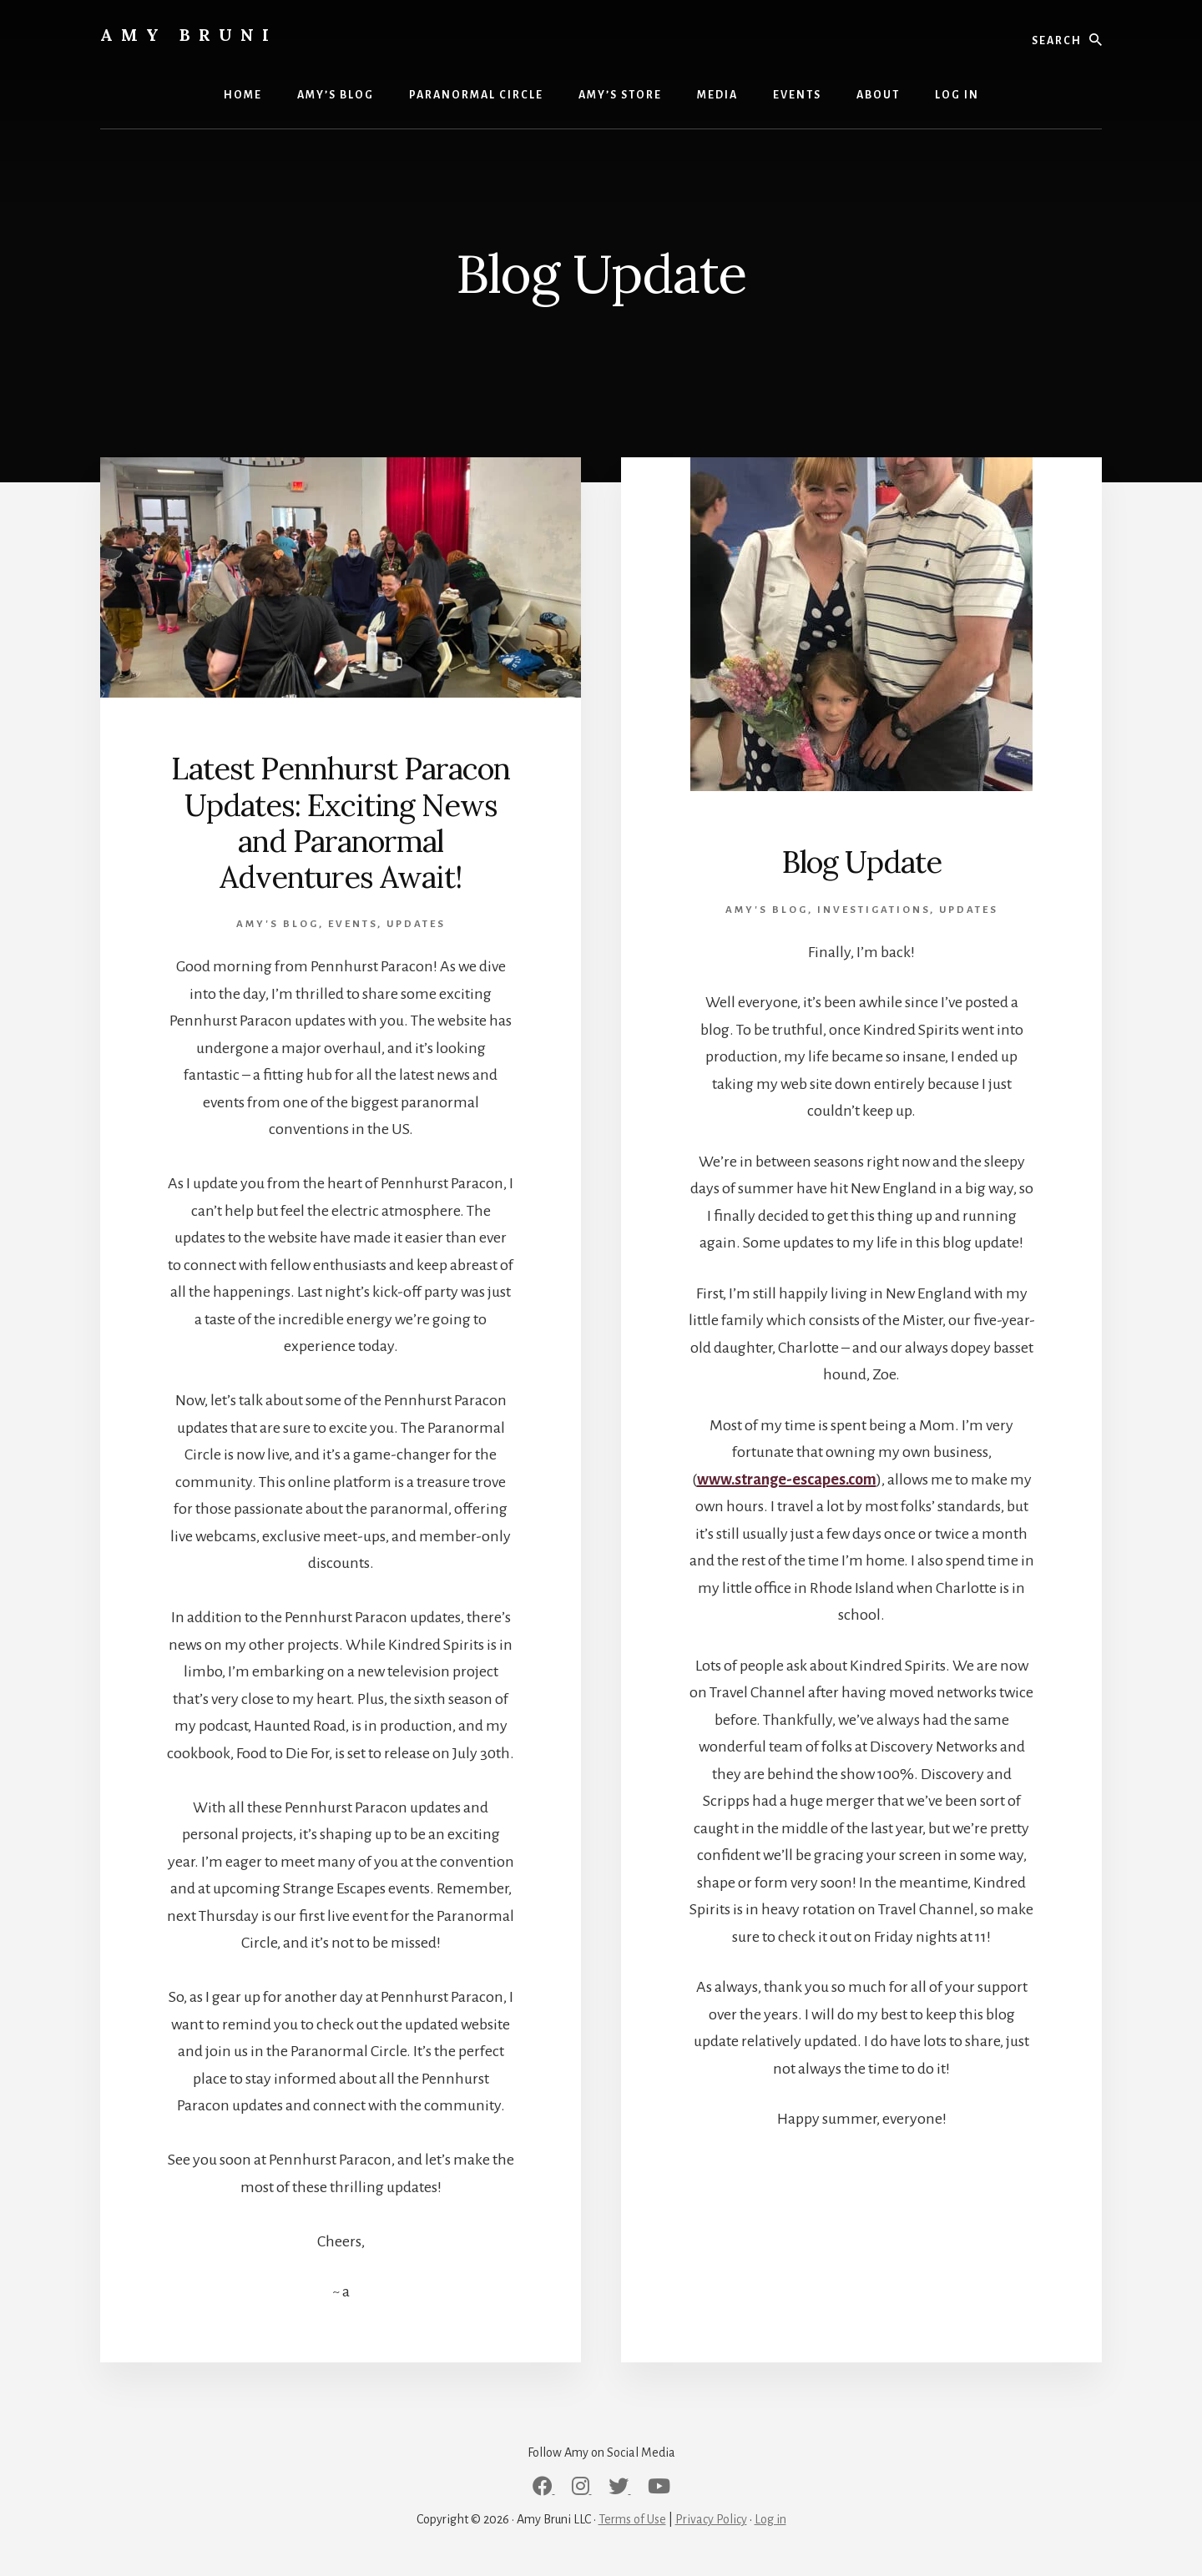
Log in (770, 2519)
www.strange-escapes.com (786, 1479)
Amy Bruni (188, 34)
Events (352, 924)
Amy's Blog (277, 924)
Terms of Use (632, 2519)
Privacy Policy (711, 2519)
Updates (416, 924)
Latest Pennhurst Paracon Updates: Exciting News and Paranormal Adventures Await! (340, 822)
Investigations (873, 910)
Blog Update (862, 862)
